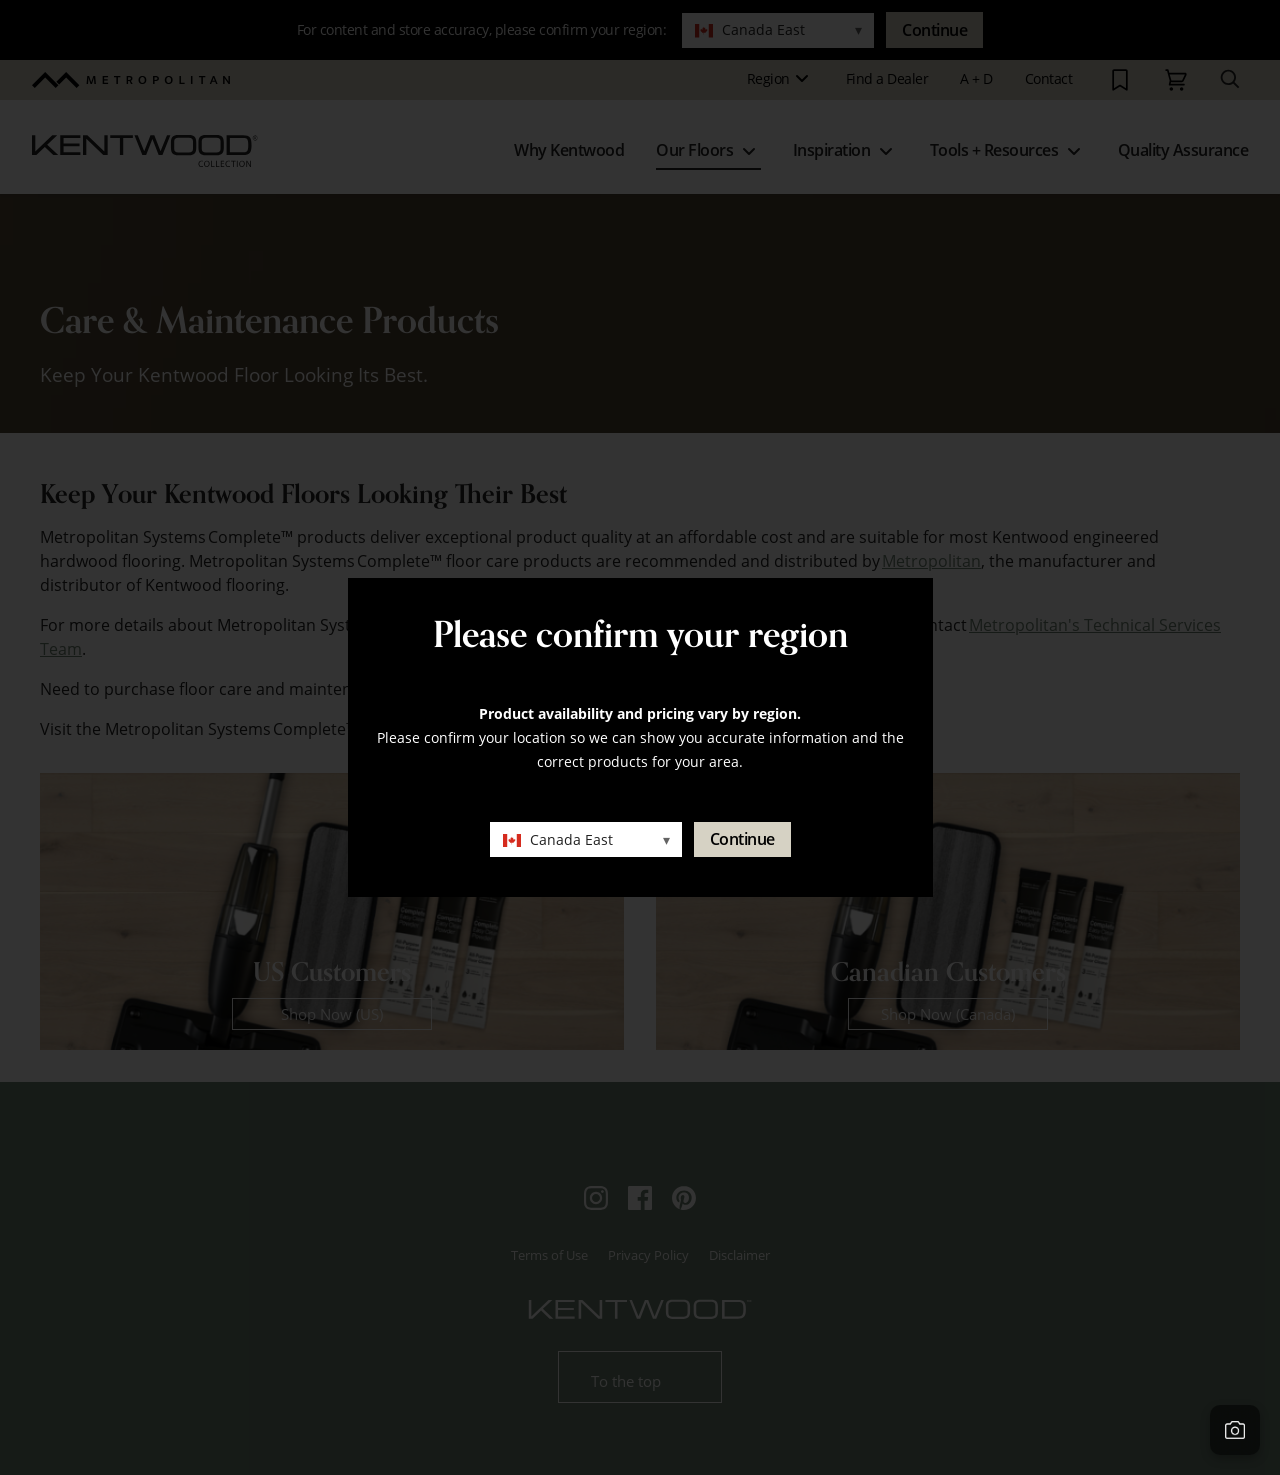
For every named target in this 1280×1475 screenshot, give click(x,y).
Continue (742, 839)
